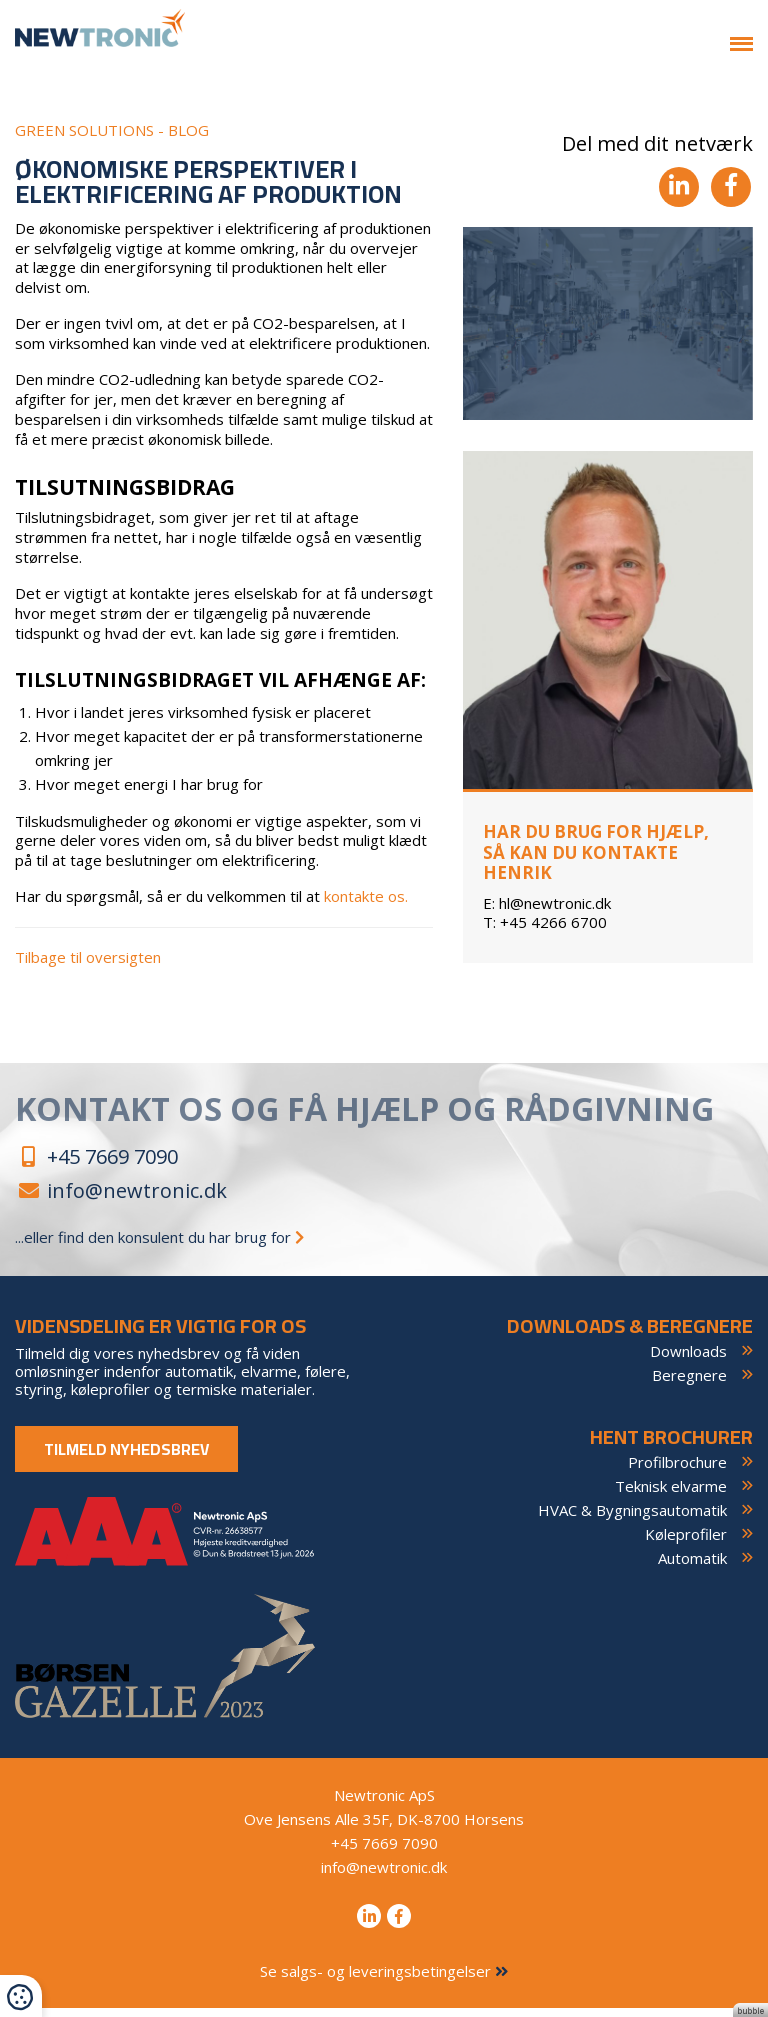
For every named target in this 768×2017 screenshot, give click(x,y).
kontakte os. (366, 906)
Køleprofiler (686, 1543)
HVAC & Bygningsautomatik (632, 1519)
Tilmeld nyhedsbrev (126, 1458)
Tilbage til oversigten (88, 967)
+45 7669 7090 (96, 1165)
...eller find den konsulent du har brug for (149, 1246)
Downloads (688, 1360)
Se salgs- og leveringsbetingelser (384, 1980)
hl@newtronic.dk (547, 911)
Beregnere (689, 1384)
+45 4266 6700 (545, 931)
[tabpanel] (608, 333)
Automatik (692, 1567)
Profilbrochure (677, 1471)
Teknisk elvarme (671, 1495)
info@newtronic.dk (121, 1199)
